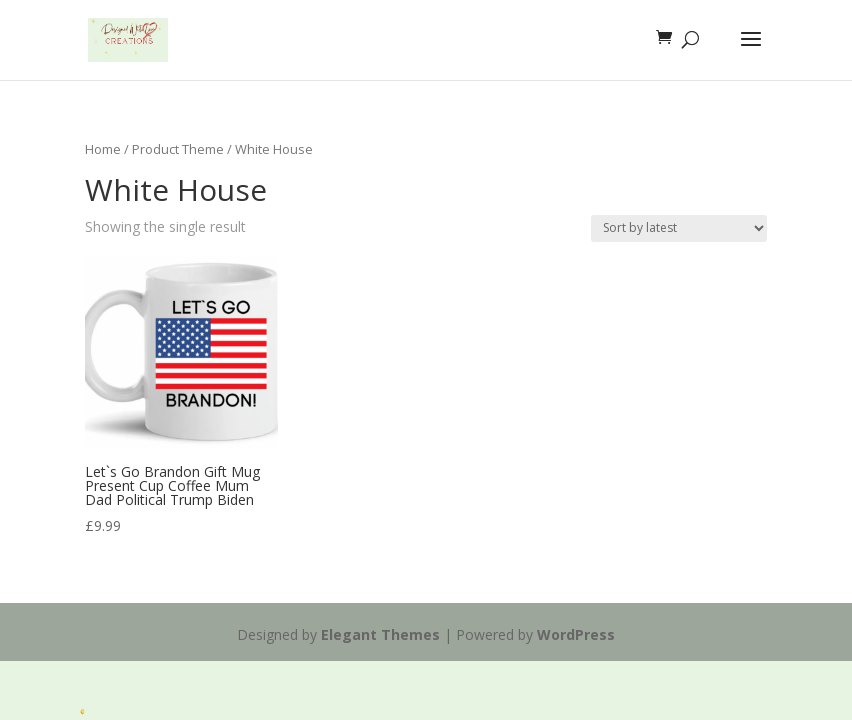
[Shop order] (679, 228)
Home (103, 149)
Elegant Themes (380, 634)
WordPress (576, 634)
